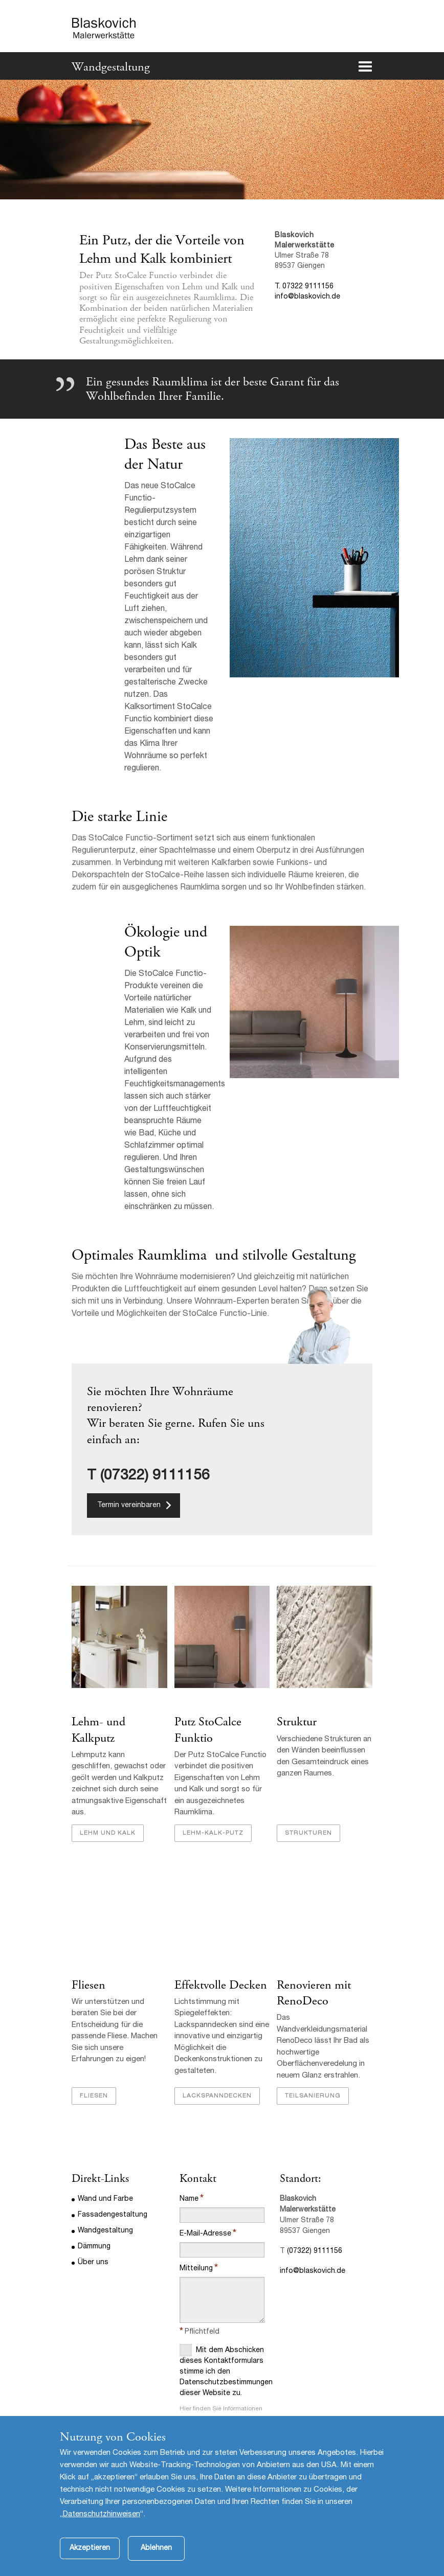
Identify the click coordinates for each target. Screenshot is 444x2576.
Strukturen (308, 1833)
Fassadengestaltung (112, 2215)
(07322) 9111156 (314, 2251)
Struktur (297, 1722)
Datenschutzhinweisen (101, 2530)
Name (189, 2199)
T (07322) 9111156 (148, 1476)
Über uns (93, 2262)
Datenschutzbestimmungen (219, 2427)
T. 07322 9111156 (304, 286)
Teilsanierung (313, 2096)
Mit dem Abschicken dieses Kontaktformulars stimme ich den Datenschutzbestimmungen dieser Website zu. (222, 2370)
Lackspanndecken (217, 2096)
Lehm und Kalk (108, 1833)
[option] (222, 139)
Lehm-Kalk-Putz (213, 1833)
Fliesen (88, 1985)
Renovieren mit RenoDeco (314, 1993)
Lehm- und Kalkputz (98, 1730)
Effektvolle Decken (220, 1985)
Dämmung (94, 2246)
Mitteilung (196, 2268)
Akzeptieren (90, 2563)
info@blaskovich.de (307, 297)
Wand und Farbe (105, 2199)
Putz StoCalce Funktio (207, 1730)
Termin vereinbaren (129, 1505)
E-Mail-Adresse (205, 2234)
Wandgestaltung (111, 67)
